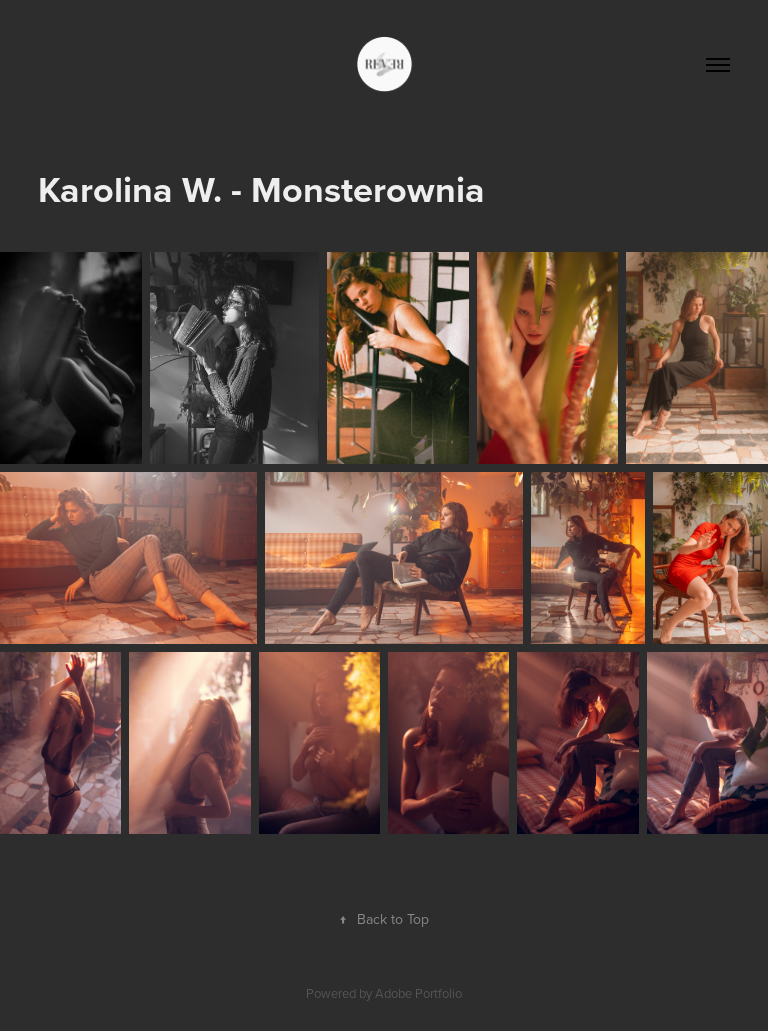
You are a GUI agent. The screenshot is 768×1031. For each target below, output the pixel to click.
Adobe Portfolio (418, 993)
